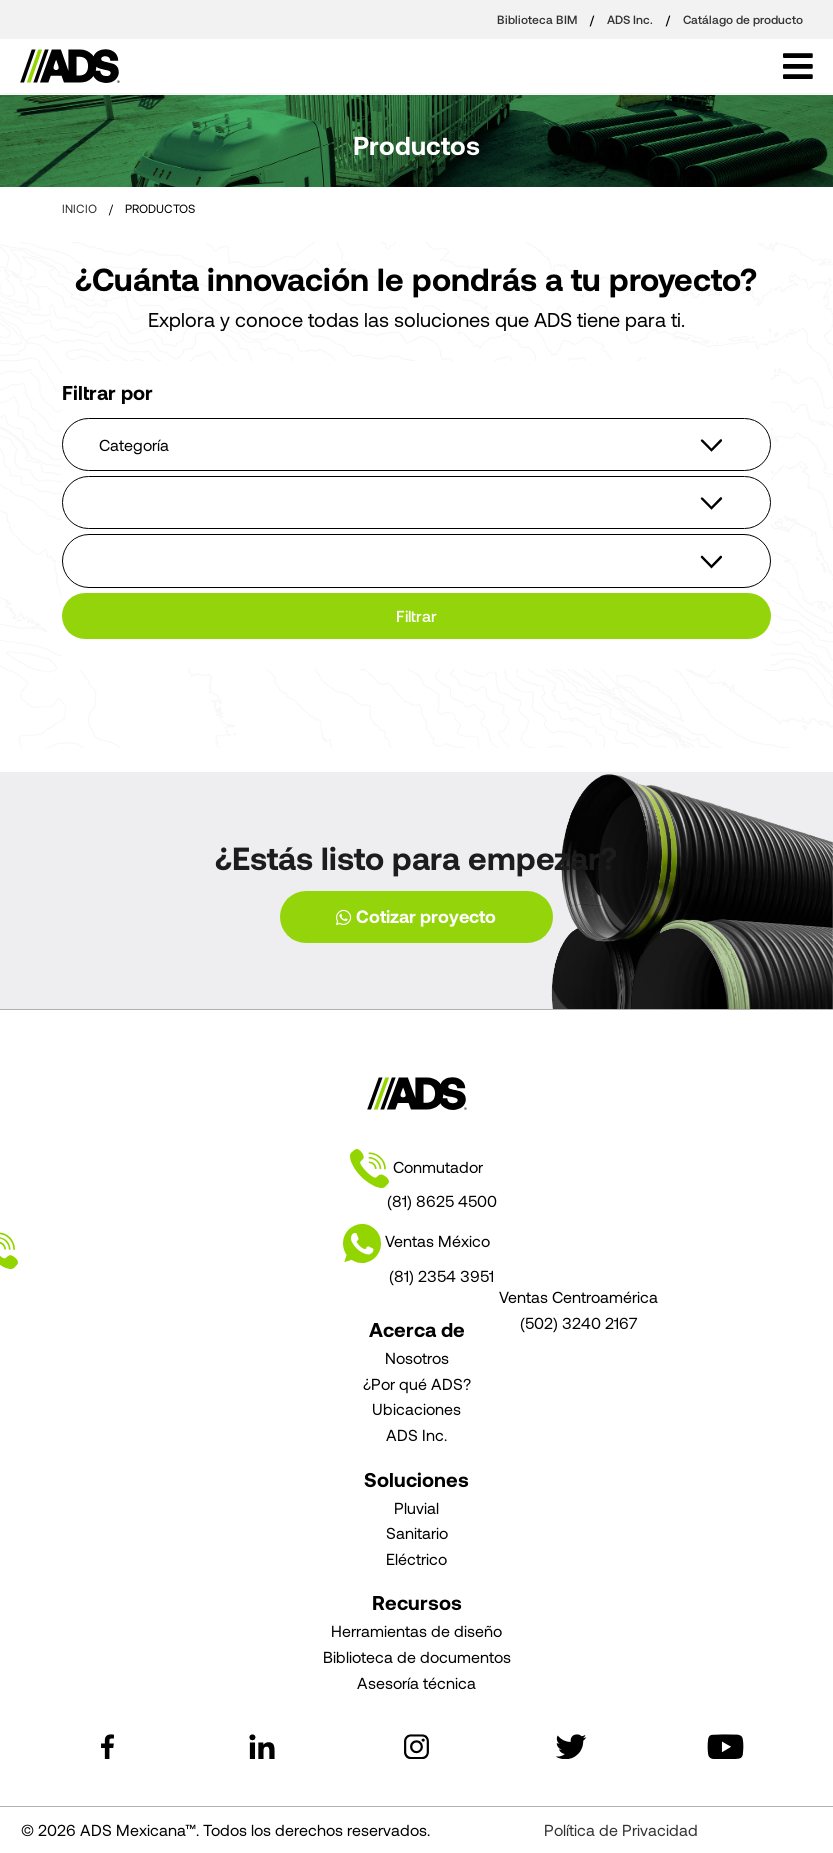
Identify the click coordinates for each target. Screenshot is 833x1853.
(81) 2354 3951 (441, 1275)
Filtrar (416, 615)
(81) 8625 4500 (442, 1200)
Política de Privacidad (621, 1829)
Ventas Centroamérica (578, 1296)
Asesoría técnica (416, 1682)
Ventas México (260, 1243)
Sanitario (417, 1532)
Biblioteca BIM (538, 19)
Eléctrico (416, 1558)
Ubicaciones (416, 1408)
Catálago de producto (743, 19)
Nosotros (417, 1357)
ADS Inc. (631, 19)
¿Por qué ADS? (417, 1383)
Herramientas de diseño (416, 1630)
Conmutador (416, 1169)
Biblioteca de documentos (417, 1656)
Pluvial (416, 1507)
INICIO (79, 208)
